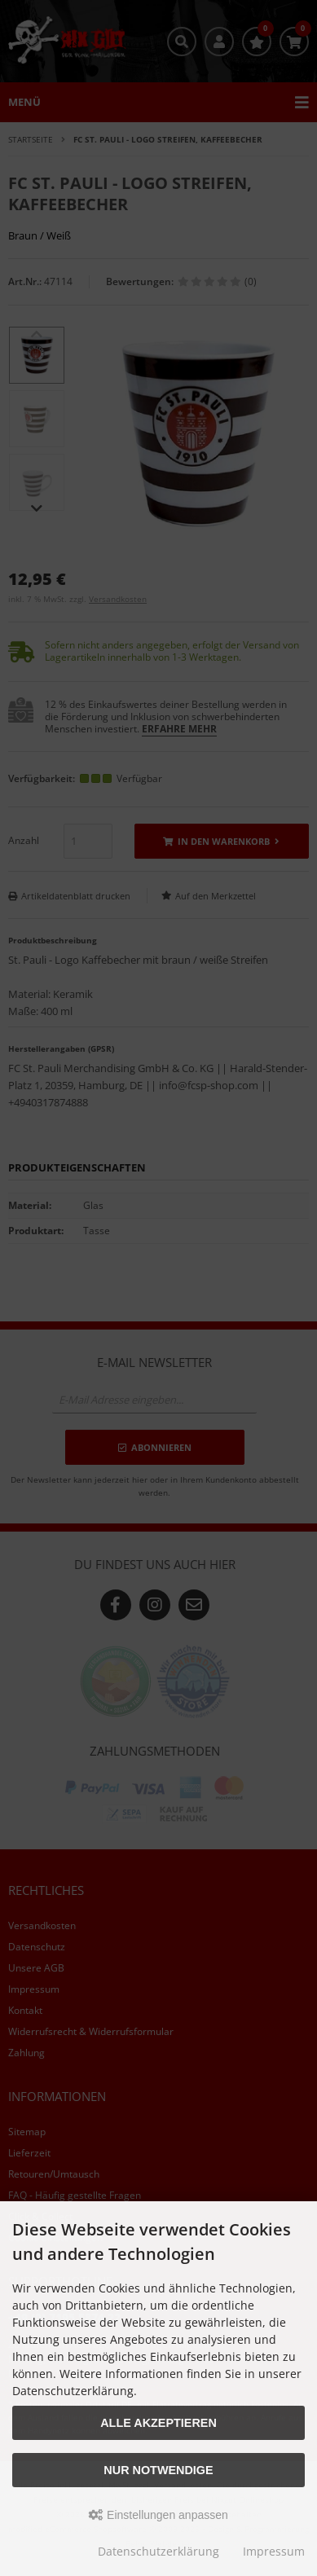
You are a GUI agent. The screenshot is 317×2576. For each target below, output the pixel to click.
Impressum (274, 2551)
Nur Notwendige (158, 2470)
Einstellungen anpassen (158, 2514)
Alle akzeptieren (158, 2422)
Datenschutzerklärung (158, 2551)
